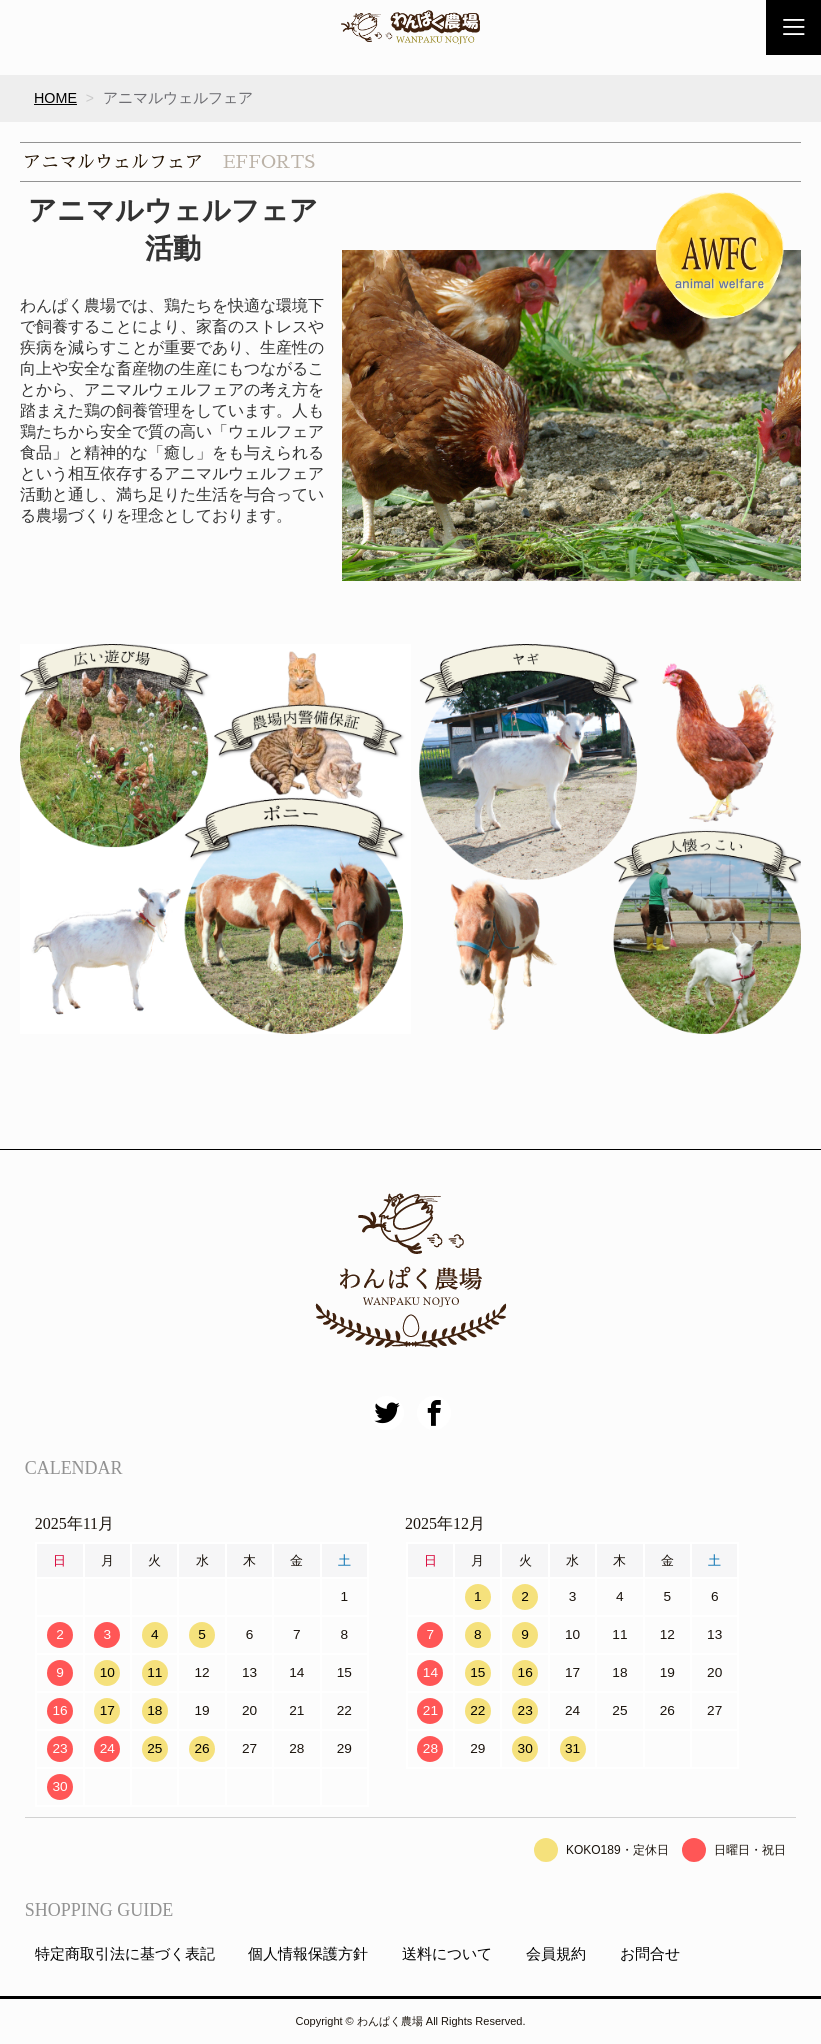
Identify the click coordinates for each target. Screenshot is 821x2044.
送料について (447, 1954)
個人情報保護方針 (308, 1954)
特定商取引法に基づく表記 (125, 1954)
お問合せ (650, 1954)
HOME (56, 98)
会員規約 (556, 1954)
